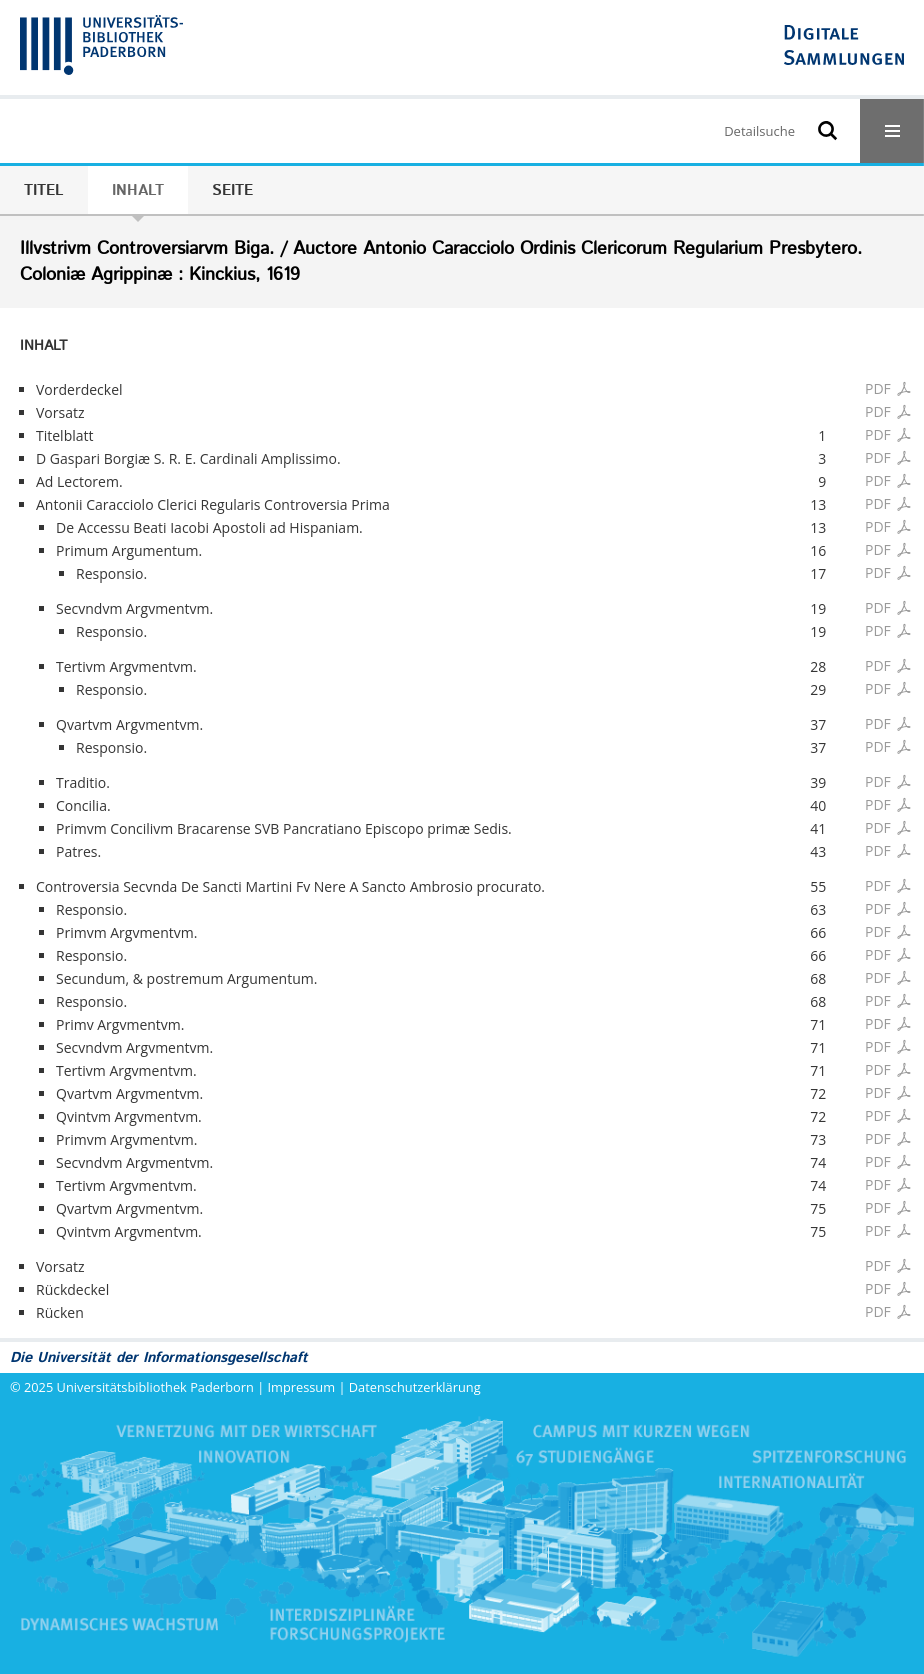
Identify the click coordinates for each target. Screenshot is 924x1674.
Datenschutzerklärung (415, 1387)
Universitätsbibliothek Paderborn (155, 1387)
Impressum (302, 1387)
